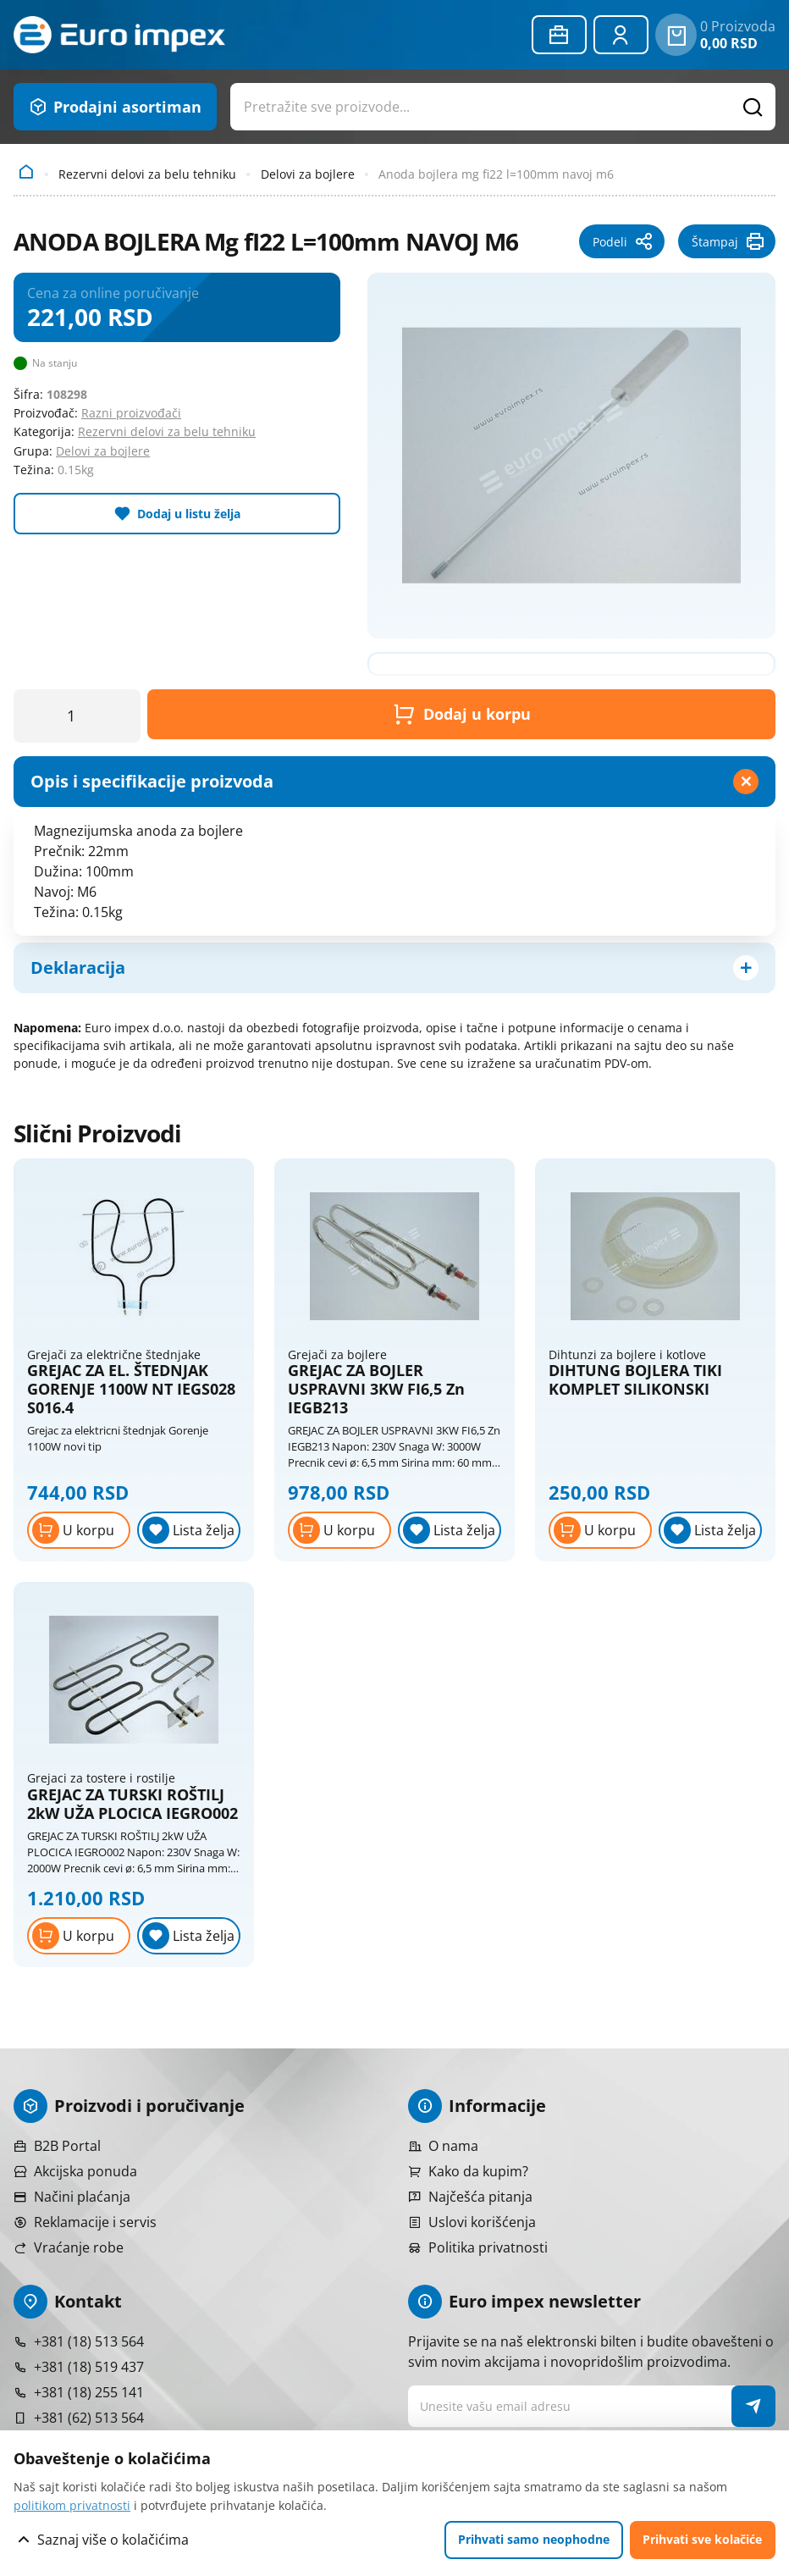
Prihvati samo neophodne (534, 2539)
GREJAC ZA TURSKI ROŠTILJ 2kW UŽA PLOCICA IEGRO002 (132, 1804)
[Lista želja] (188, 1530)
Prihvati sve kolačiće (702, 2539)
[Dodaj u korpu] (78, 1530)
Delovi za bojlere (308, 174)
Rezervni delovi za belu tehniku (147, 174)
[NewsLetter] (753, 2406)
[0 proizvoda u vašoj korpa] (676, 35)
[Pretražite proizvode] (753, 106)
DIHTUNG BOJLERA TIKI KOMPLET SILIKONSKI (635, 1380)
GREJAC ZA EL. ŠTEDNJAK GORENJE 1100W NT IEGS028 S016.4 (131, 1389)
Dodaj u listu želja (188, 514)
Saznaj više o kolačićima (113, 2539)
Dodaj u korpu (462, 714)
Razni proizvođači (131, 413)
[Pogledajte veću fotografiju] (571, 455)
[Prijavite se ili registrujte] (620, 34)
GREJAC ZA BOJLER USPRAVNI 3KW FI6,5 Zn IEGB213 (376, 1389)
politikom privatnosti (72, 2505)
